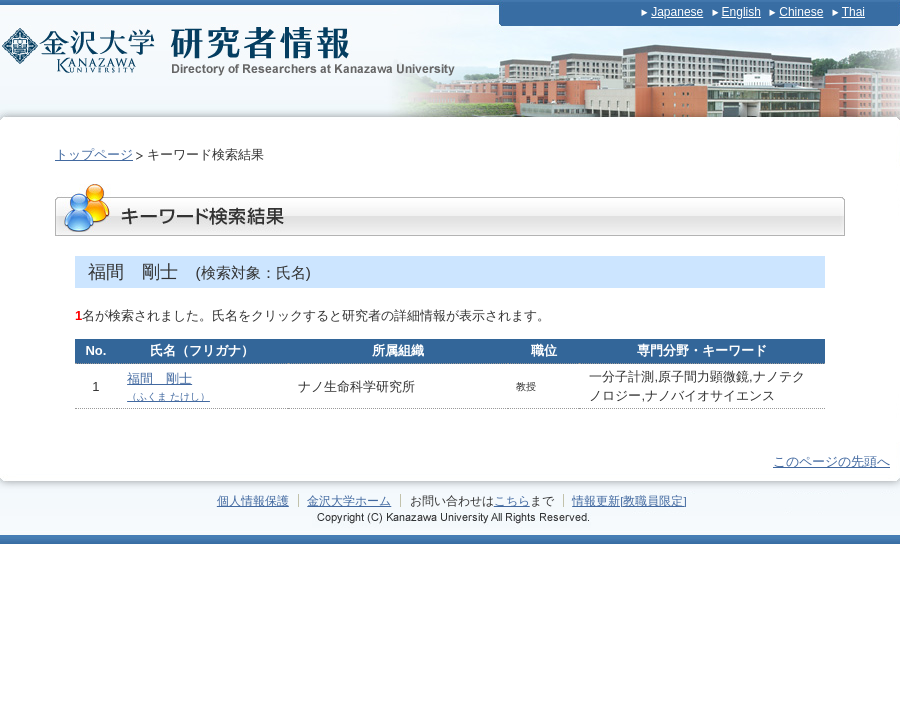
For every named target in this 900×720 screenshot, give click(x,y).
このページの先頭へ (831, 461)
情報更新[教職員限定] (629, 500)
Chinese (801, 12)
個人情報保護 (253, 500)
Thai (853, 12)
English (741, 12)
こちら (512, 500)
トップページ (94, 154)
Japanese (677, 12)
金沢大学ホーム (349, 500)
